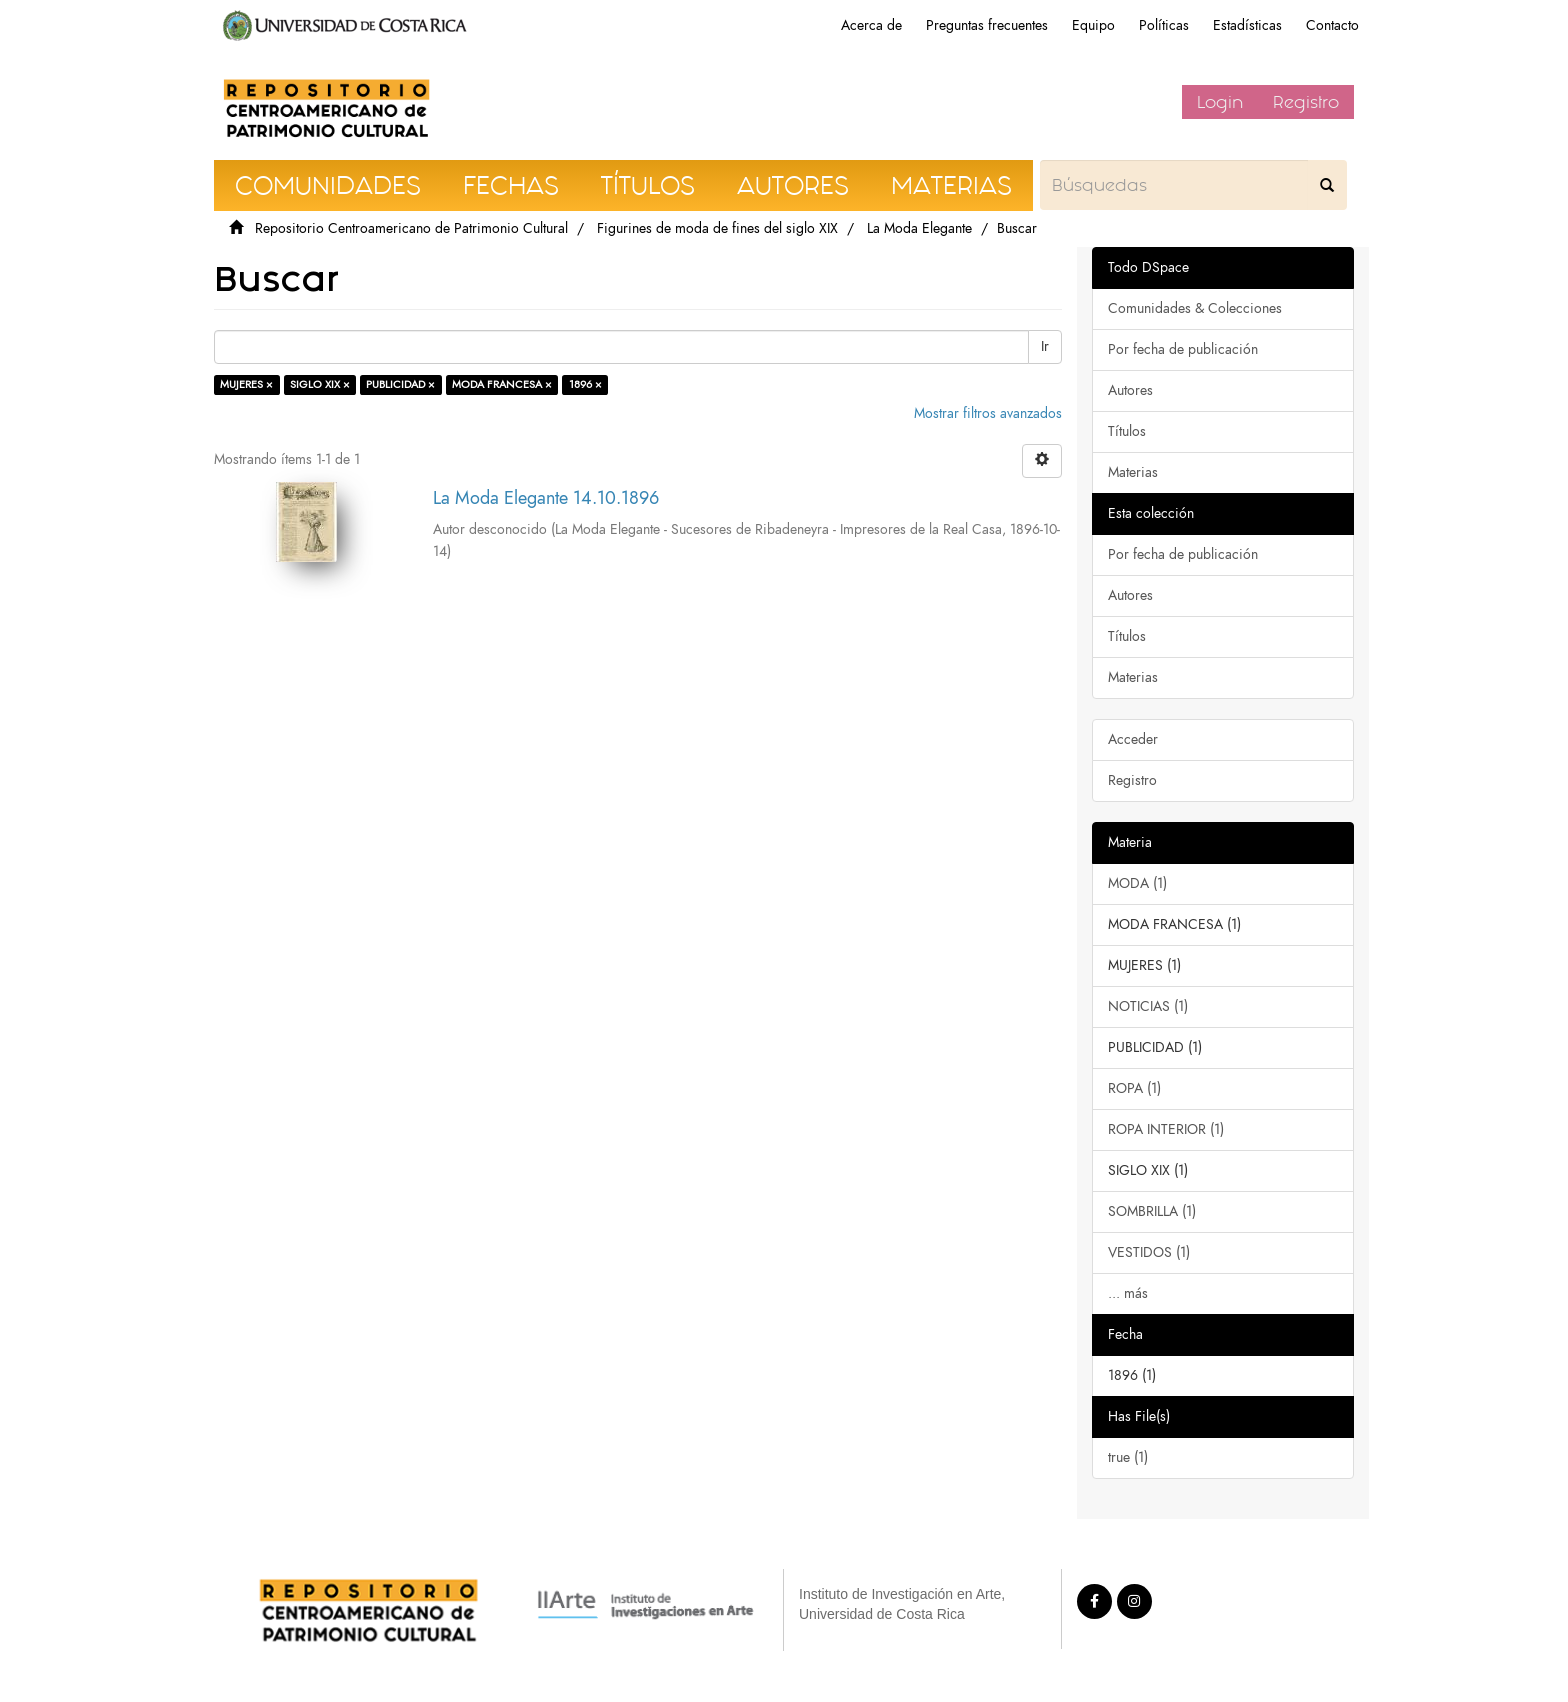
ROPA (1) (1134, 1088)
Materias (1133, 472)
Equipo (1093, 25)
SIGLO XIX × (320, 384)
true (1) (1128, 1457)
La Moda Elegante (919, 228)
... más (1128, 1293)
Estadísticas (1247, 25)
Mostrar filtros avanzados (988, 413)
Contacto (1332, 25)
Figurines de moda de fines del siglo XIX (717, 228)
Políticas (1164, 25)
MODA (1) (1137, 883)
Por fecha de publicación (1183, 349)
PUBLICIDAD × (400, 384)
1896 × (585, 384)
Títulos (1127, 431)
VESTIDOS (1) (1149, 1252)
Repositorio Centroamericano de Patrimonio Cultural (411, 228)
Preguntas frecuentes (987, 25)
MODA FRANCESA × (502, 384)
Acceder (1133, 739)
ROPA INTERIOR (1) (1166, 1129)
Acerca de (871, 25)
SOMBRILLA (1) (1152, 1211)
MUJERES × (246, 384)
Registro (1306, 102)
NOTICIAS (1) (1148, 1006)
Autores (1130, 390)
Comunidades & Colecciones (1195, 308)
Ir (1045, 346)
